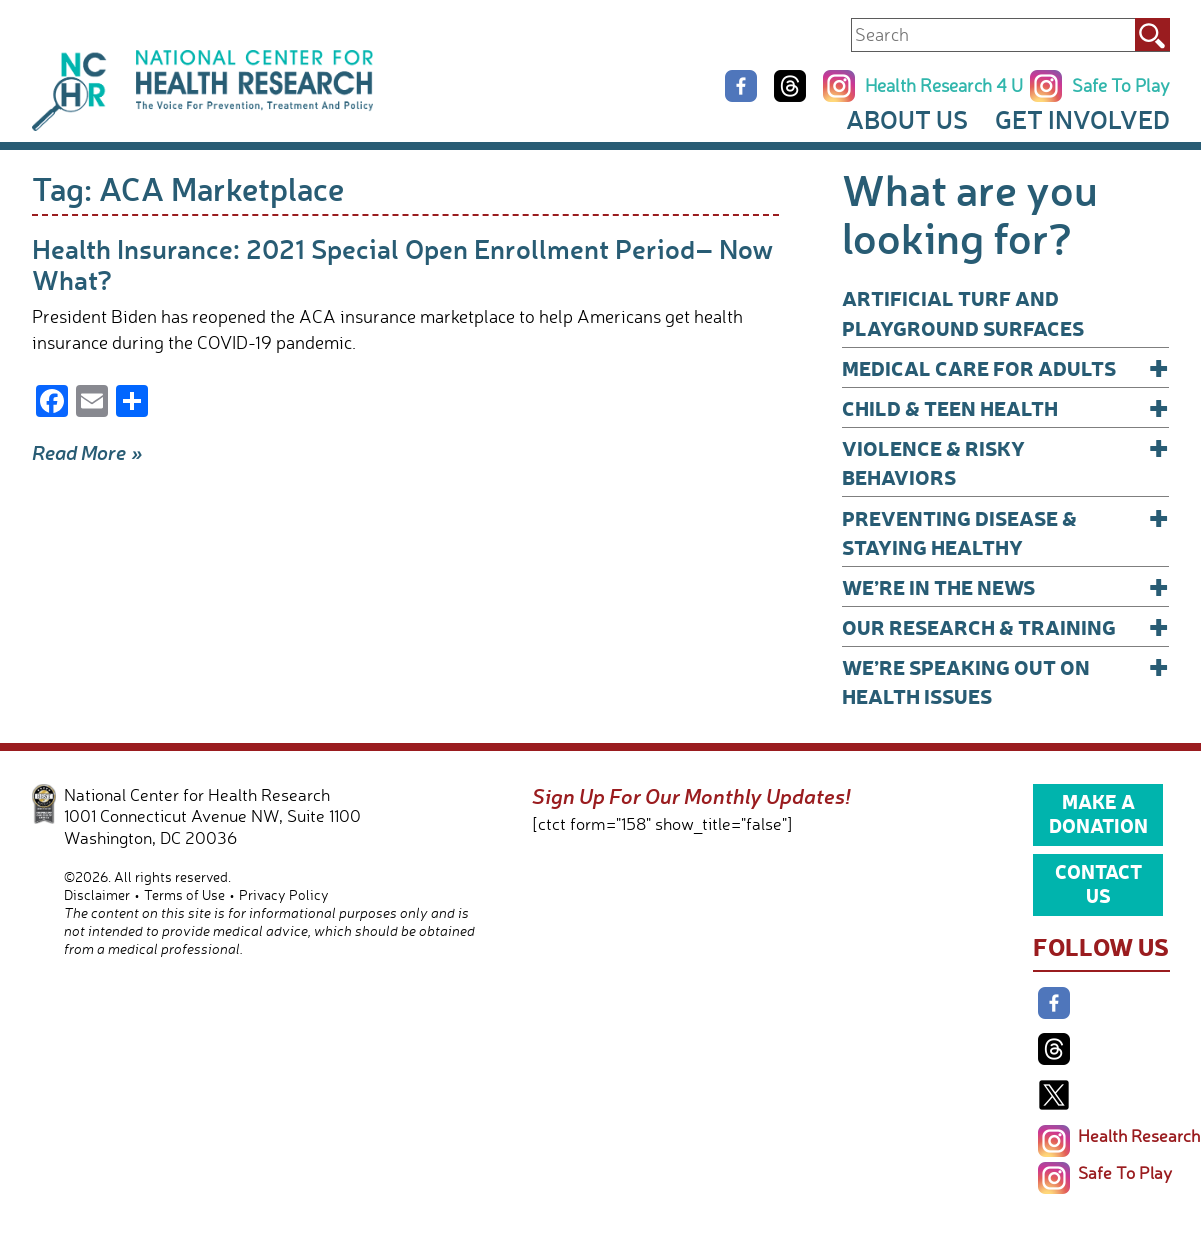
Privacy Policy (284, 894)
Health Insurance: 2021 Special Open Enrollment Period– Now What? (402, 263)
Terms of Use (184, 894)
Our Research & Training (1005, 626)
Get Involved (1082, 119)
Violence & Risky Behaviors (1005, 461)
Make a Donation (1098, 813)
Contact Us (1098, 883)
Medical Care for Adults (1005, 367)
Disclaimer (97, 894)
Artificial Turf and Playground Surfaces (963, 312)
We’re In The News (1005, 586)
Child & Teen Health (1005, 407)
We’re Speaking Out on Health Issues (1005, 680)
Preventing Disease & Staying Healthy (1005, 531)
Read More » (87, 452)
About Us (907, 119)
